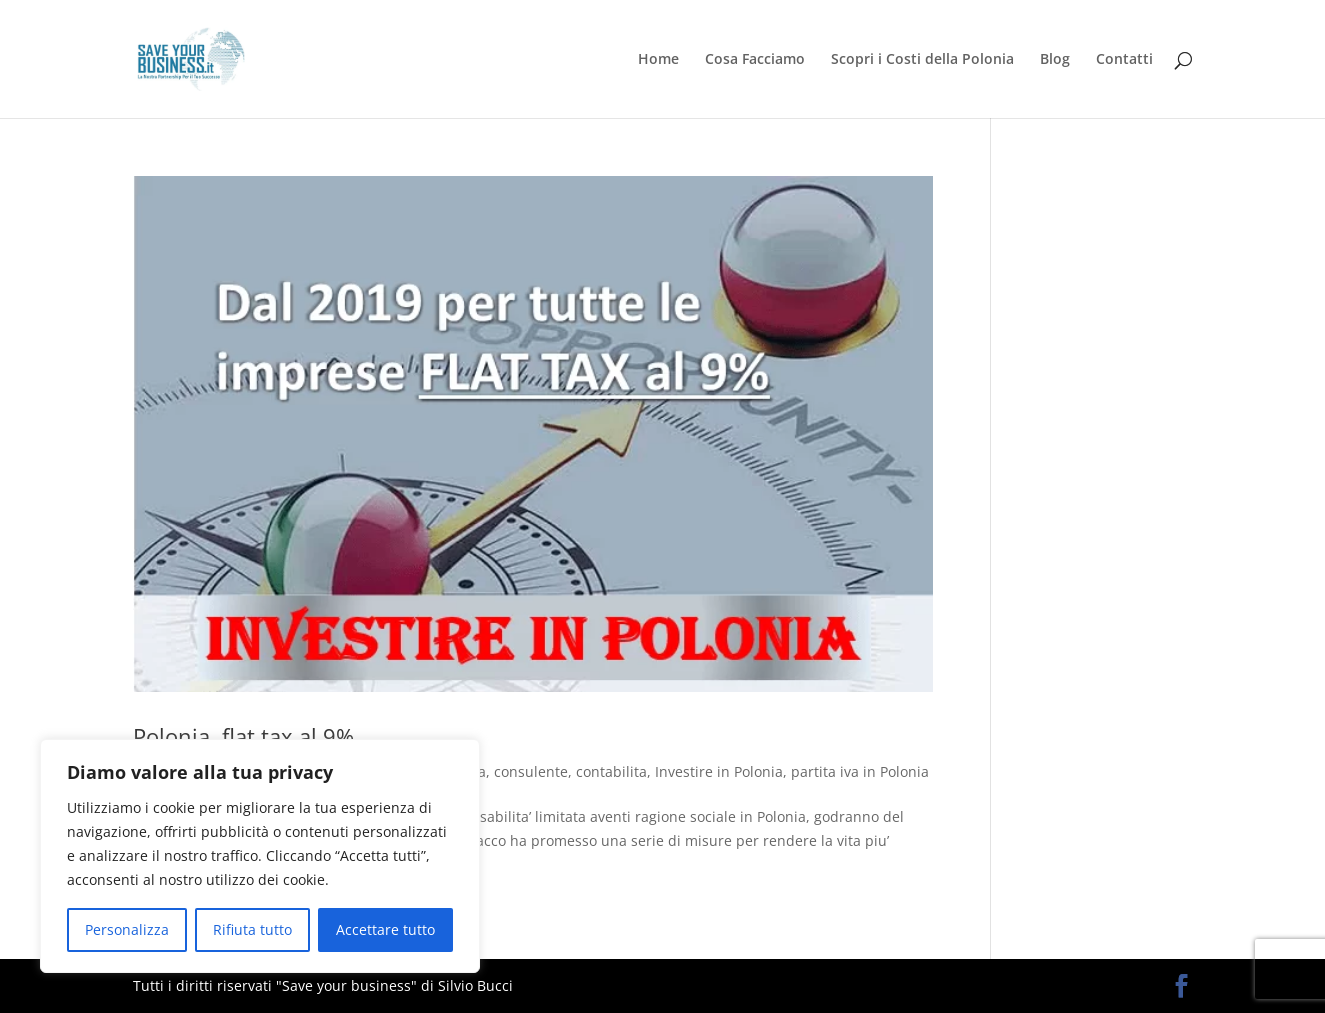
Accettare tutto (385, 929)
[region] (260, 856)
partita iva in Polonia (860, 771)
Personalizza (127, 929)
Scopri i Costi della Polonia (922, 60)
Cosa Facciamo (755, 60)
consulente (531, 771)
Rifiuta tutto (252, 929)
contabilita (611, 771)
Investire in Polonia (719, 771)
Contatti (1124, 60)
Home (658, 60)
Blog (1055, 60)
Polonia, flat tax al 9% (243, 736)
